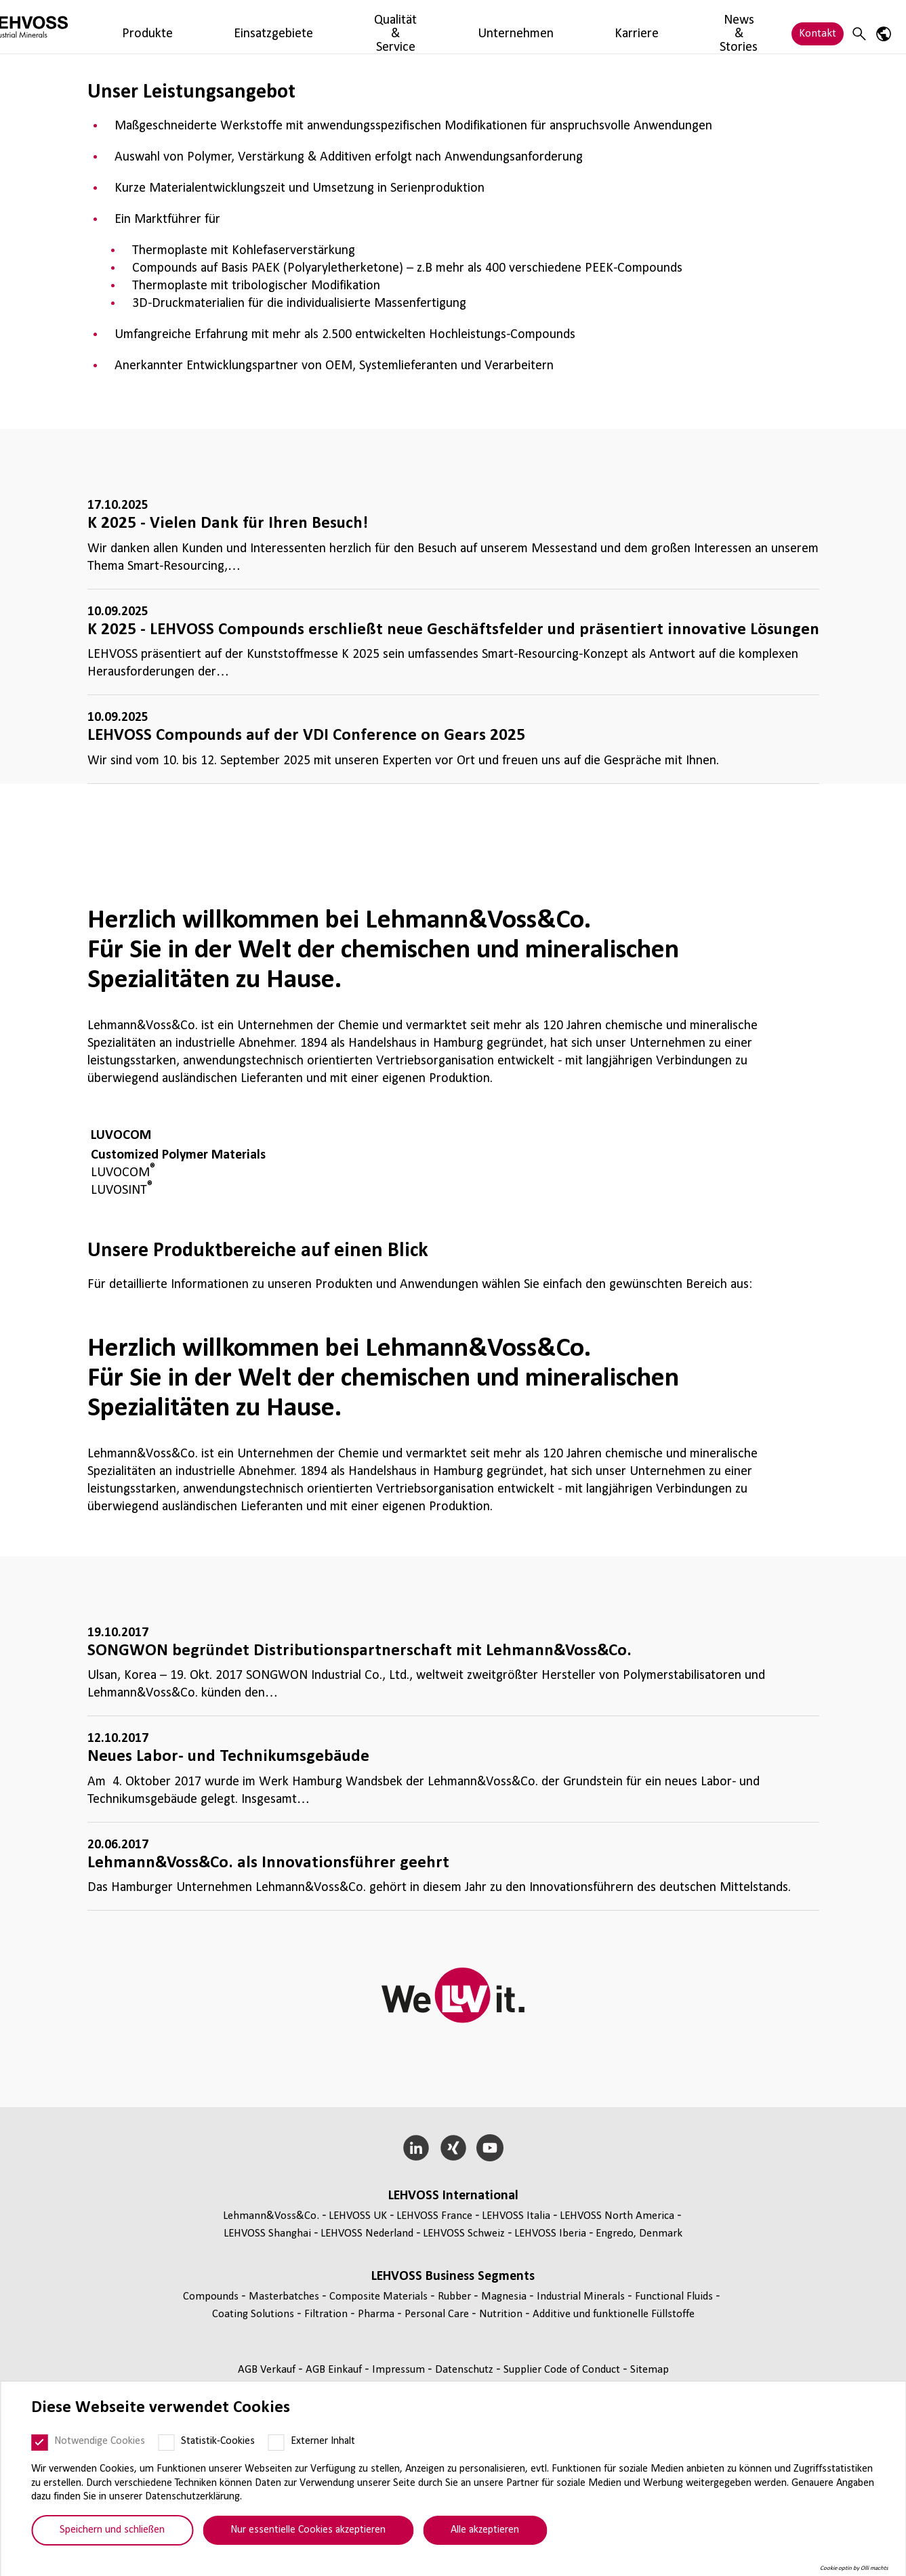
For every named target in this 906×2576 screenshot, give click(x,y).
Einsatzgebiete (251, 27)
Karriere (497, 27)
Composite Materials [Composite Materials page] (379, 2296)
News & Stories (567, 27)
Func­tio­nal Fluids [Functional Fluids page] (675, 2296)
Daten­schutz (465, 2369)
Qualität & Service (342, 27)
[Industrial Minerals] (71, 27)
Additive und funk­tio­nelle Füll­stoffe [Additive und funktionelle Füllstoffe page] (614, 2314)
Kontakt (817, 27)
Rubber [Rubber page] (456, 2296)
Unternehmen (431, 27)
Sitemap (649, 2369)
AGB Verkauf (268, 2369)
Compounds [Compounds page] (212, 2296)
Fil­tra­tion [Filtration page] (327, 2314)
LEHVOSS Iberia (550, 2233)
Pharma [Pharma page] (377, 2314)
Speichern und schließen (112, 2530)
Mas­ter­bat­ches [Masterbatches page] (285, 2296)
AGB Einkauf (335, 2369)
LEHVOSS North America (617, 2216)
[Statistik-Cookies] (166, 2442)
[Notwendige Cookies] (39, 2442)
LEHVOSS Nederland (367, 2233)
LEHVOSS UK (358, 2216)
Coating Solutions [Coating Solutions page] (254, 2314)
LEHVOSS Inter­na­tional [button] (453, 2196)
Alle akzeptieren (485, 2530)
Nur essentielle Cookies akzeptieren (308, 2530)
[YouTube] (490, 2147)
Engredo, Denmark (639, 2233)
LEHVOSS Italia (516, 2216)
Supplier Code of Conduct (563, 2369)
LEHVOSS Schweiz (464, 2233)
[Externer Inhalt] (276, 2442)
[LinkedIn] (415, 2147)
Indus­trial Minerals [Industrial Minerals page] (582, 2296)
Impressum (400, 2369)
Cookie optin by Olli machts (854, 2568)
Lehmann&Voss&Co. (271, 2216)
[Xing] (453, 2147)
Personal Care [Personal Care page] (438, 2314)
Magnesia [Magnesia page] (505, 2296)
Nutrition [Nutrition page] (502, 2314)
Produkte (181, 27)
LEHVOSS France (434, 2216)
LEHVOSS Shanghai (267, 2233)
